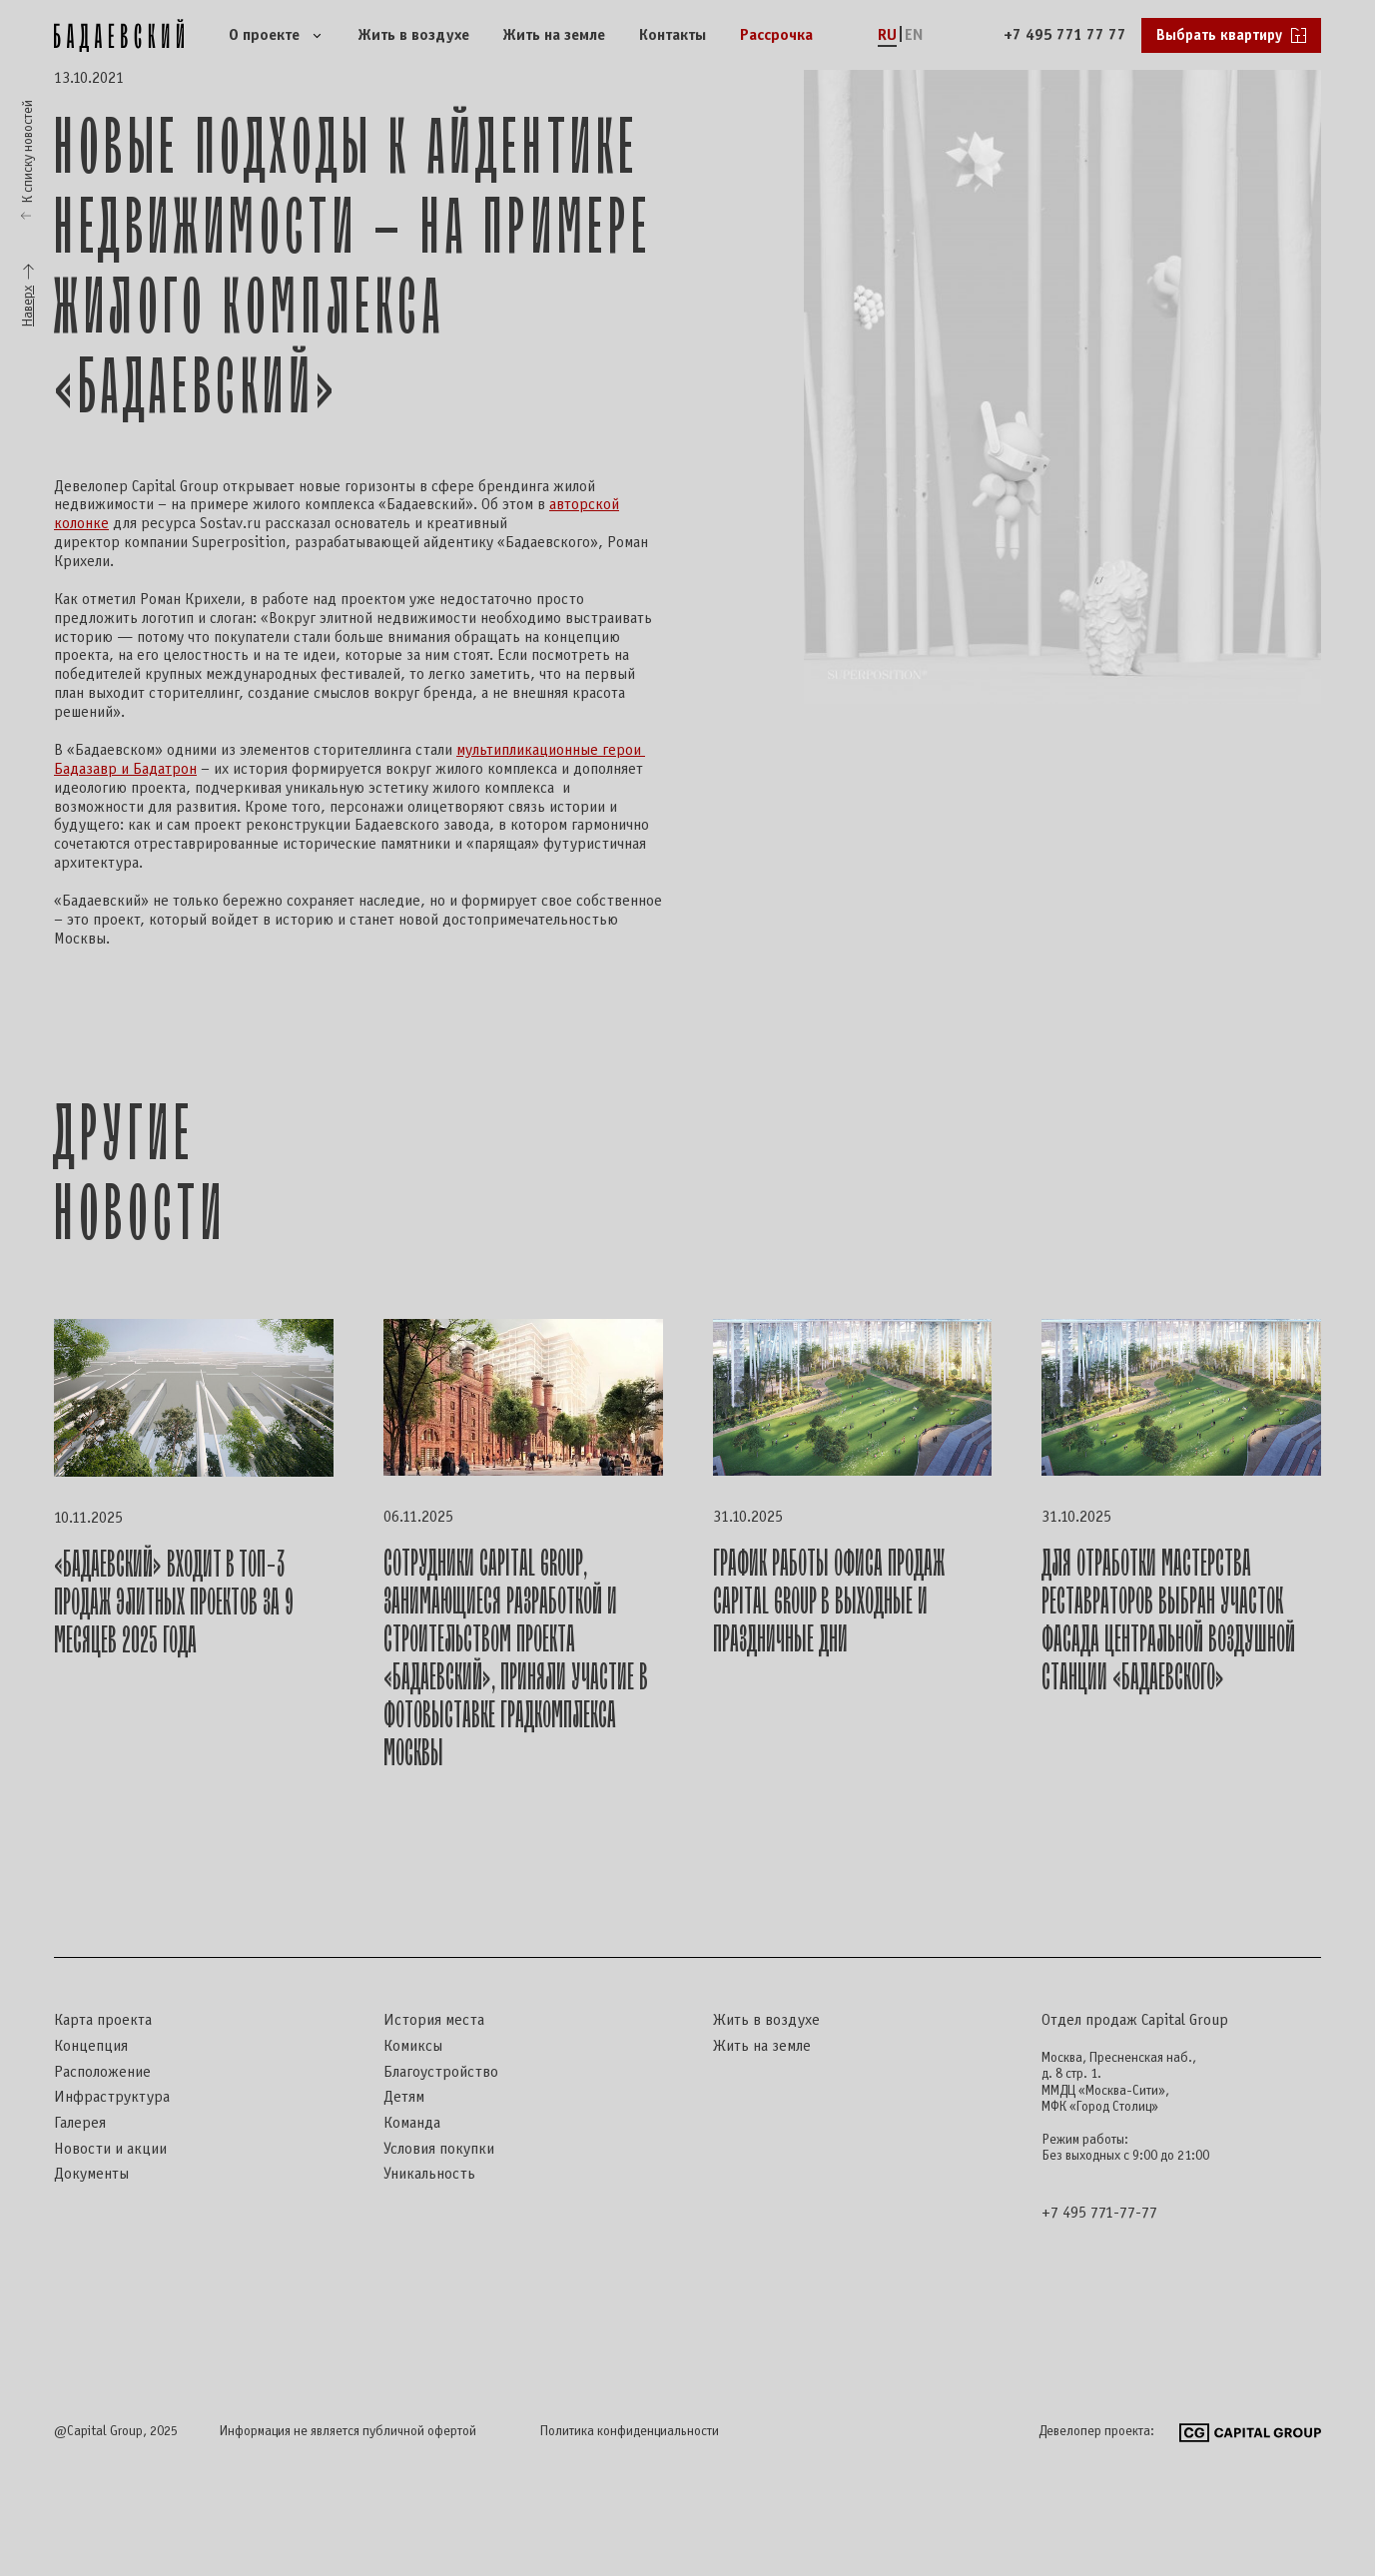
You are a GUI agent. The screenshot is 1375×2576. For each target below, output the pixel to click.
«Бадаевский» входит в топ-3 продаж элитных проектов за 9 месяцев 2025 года (174, 1603)
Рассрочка (776, 35)
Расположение (102, 2072)
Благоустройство (440, 2072)
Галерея (80, 2123)
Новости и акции (110, 2149)
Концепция (91, 2046)
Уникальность (429, 2174)
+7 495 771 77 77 (1065, 35)
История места (433, 2020)
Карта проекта (103, 2020)
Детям (403, 2097)
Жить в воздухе (413, 35)
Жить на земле (554, 35)
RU (887, 35)
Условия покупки (438, 2149)
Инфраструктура (112, 2097)
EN (914, 35)
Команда (411, 2123)
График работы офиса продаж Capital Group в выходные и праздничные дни (829, 1602)
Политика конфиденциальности (629, 2431)
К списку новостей (28, 151)
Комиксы (412, 2046)
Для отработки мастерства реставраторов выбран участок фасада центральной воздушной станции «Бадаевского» (1168, 1621)
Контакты (672, 35)
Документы (91, 2174)
